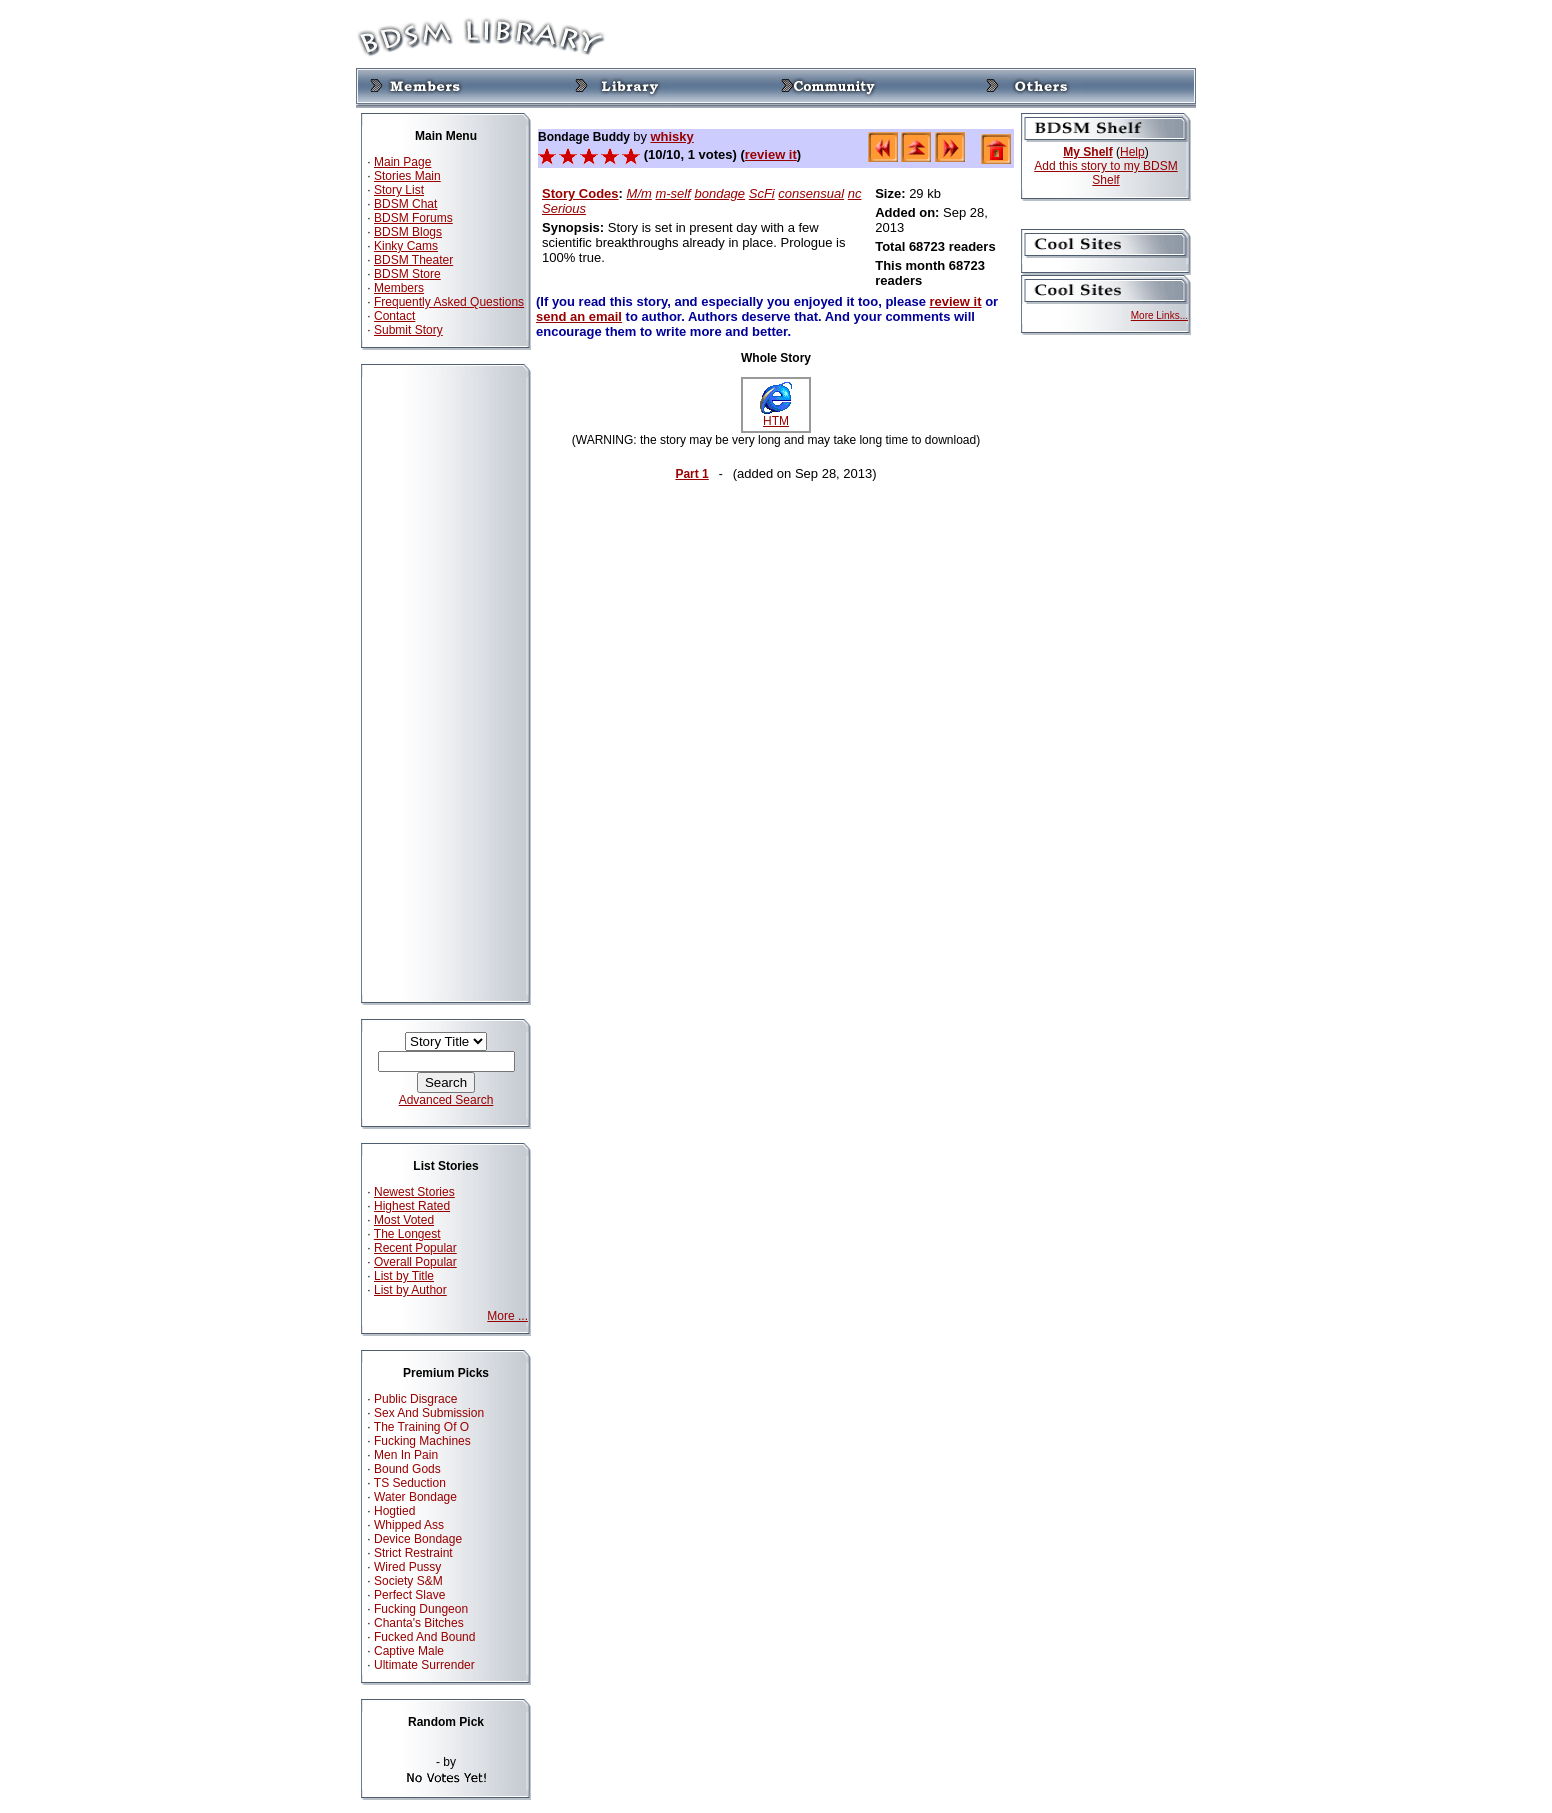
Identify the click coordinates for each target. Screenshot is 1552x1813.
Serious (564, 208)
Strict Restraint (413, 1553)
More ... (507, 1316)
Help (1132, 152)
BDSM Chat (405, 204)
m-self (672, 193)
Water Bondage (415, 1497)
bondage (719, 193)
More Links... (1159, 315)
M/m (639, 193)
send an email (579, 316)
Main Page (402, 162)
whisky (671, 136)
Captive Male (409, 1651)
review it (771, 154)
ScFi (762, 193)
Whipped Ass (409, 1525)
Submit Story (408, 330)
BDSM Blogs (408, 232)
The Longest (407, 1234)
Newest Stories (414, 1192)
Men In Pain (406, 1455)
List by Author (410, 1290)
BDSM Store (407, 274)
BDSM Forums (413, 218)
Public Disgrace (415, 1399)
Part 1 (691, 474)
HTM (776, 415)
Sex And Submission (429, 1413)
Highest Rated (412, 1206)
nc (855, 193)
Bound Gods (407, 1469)
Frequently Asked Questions (449, 302)
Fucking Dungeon (421, 1609)
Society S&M (408, 1581)
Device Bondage (418, 1539)
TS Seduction (410, 1483)
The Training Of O (421, 1427)
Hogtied (394, 1511)
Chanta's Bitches (419, 1623)
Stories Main (407, 176)
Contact (394, 316)
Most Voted (404, 1220)
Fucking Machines (422, 1441)
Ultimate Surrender (424, 1665)
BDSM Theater (413, 260)
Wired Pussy (407, 1567)
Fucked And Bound (424, 1637)
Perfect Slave (409, 1595)
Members (399, 288)
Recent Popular (415, 1248)
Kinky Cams (406, 246)
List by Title (404, 1276)
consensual (811, 193)
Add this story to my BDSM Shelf (1105, 173)
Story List (399, 190)
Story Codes (580, 193)
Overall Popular (415, 1262)
